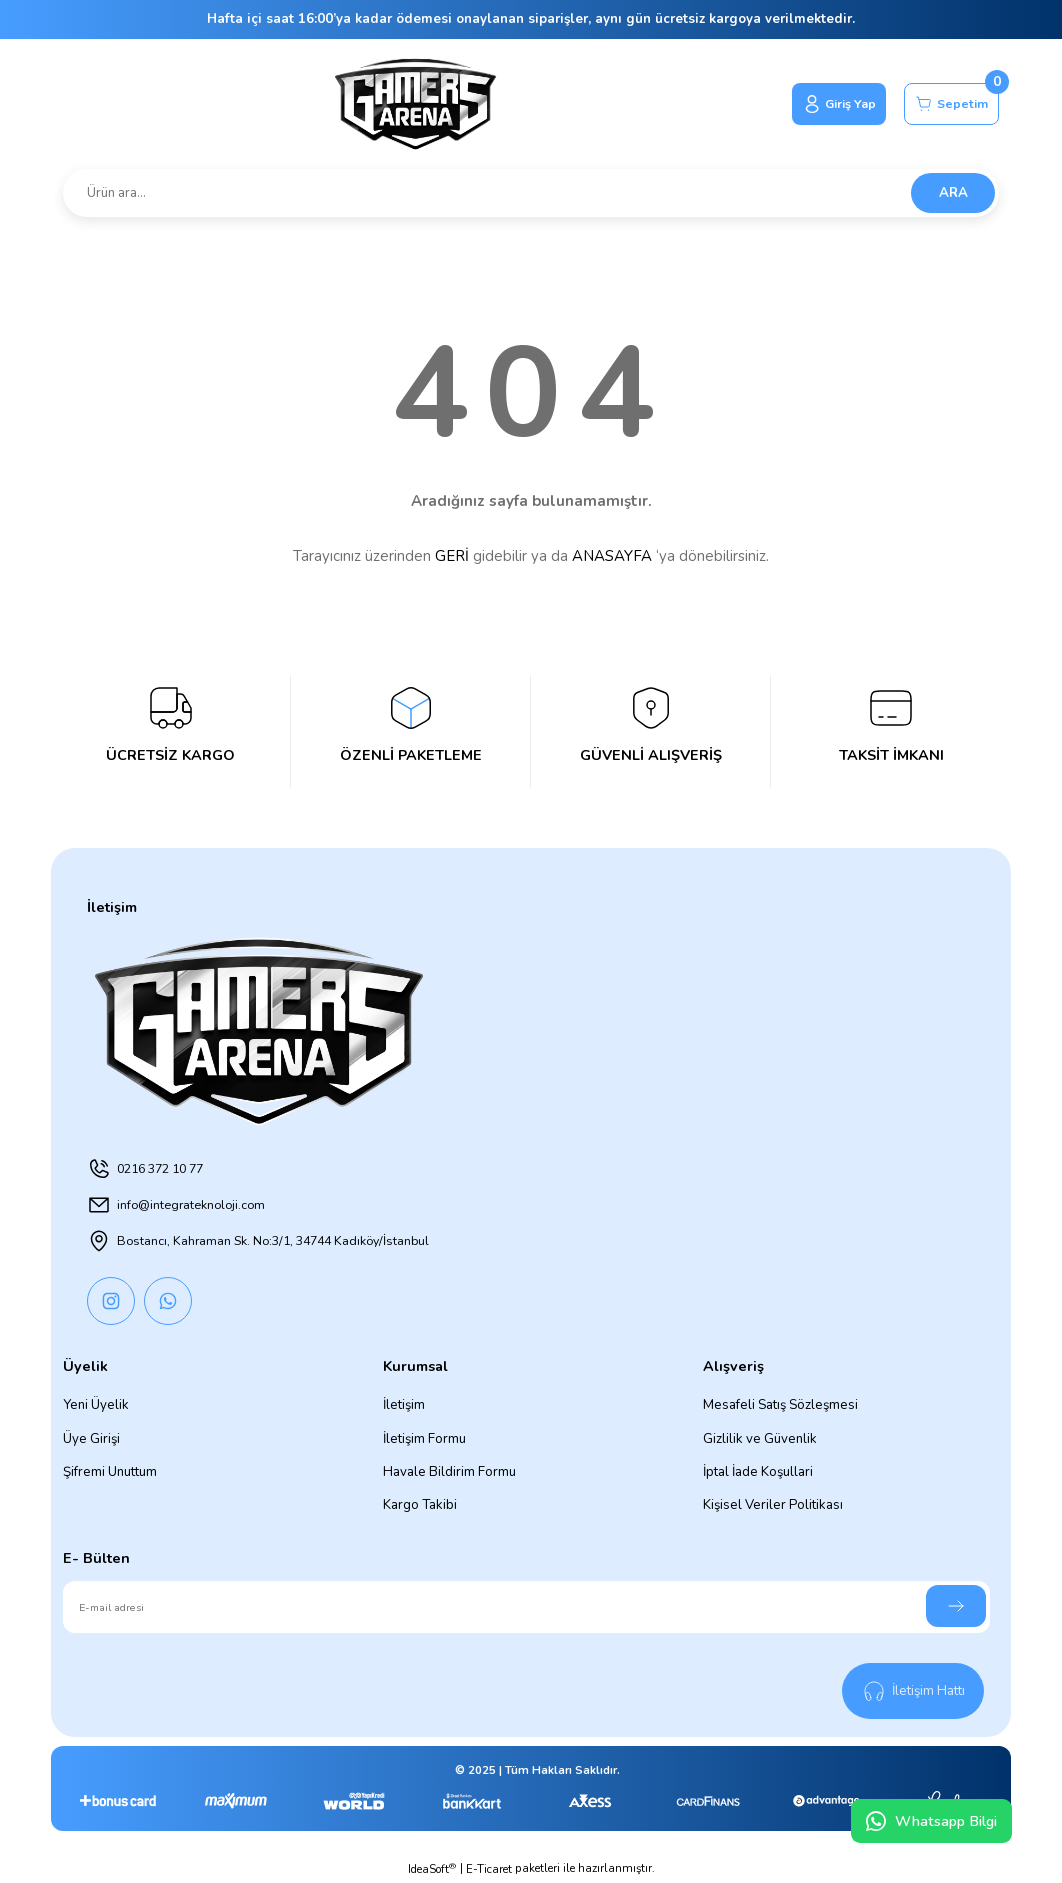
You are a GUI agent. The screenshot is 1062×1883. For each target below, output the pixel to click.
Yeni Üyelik (96, 1405)
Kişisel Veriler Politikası (773, 1505)
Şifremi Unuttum (110, 1472)
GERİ (452, 556)
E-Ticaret (489, 1869)
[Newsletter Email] (526, 1607)
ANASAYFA (612, 556)
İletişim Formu (424, 1439)
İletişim (404, 1405)
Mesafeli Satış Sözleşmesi (780, 1405)
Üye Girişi (91, 1439)
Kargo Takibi (420, 1505)
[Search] (531, 193)
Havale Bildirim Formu (449, 1472)
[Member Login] (826, 104)
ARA (953, 193)
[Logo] (406, 104)
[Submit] (956, 1606)
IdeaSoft (432, 1869)
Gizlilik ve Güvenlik (760, 1439)
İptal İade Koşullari (758, 1472)
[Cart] (947, 104)
